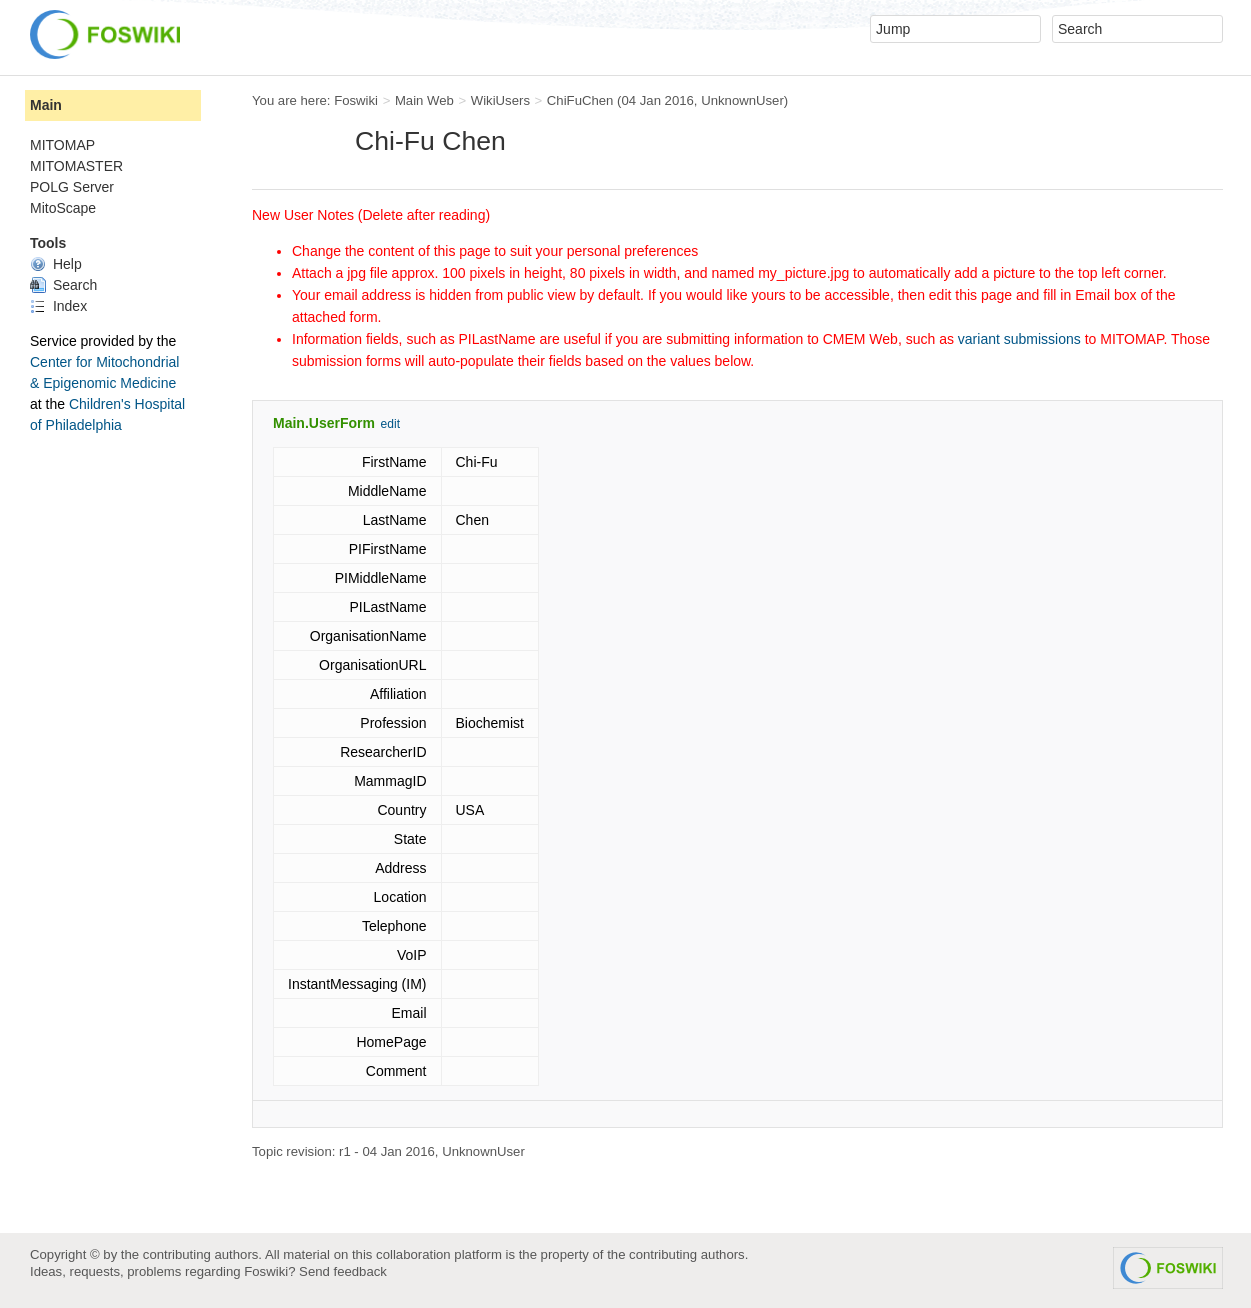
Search (63, 285)
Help (56, 264)
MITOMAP (62, 145)
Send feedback (343, 1271)
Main (46, 105)
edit (390, 424)
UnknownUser (742, 100)
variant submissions (1019, 339)
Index (58, 306)
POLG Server (72, 187)
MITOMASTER (76, 166)
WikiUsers (500, 100)
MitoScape (63, 208)
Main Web (424, 100)
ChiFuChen (580, 100)
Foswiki (356, 100)
